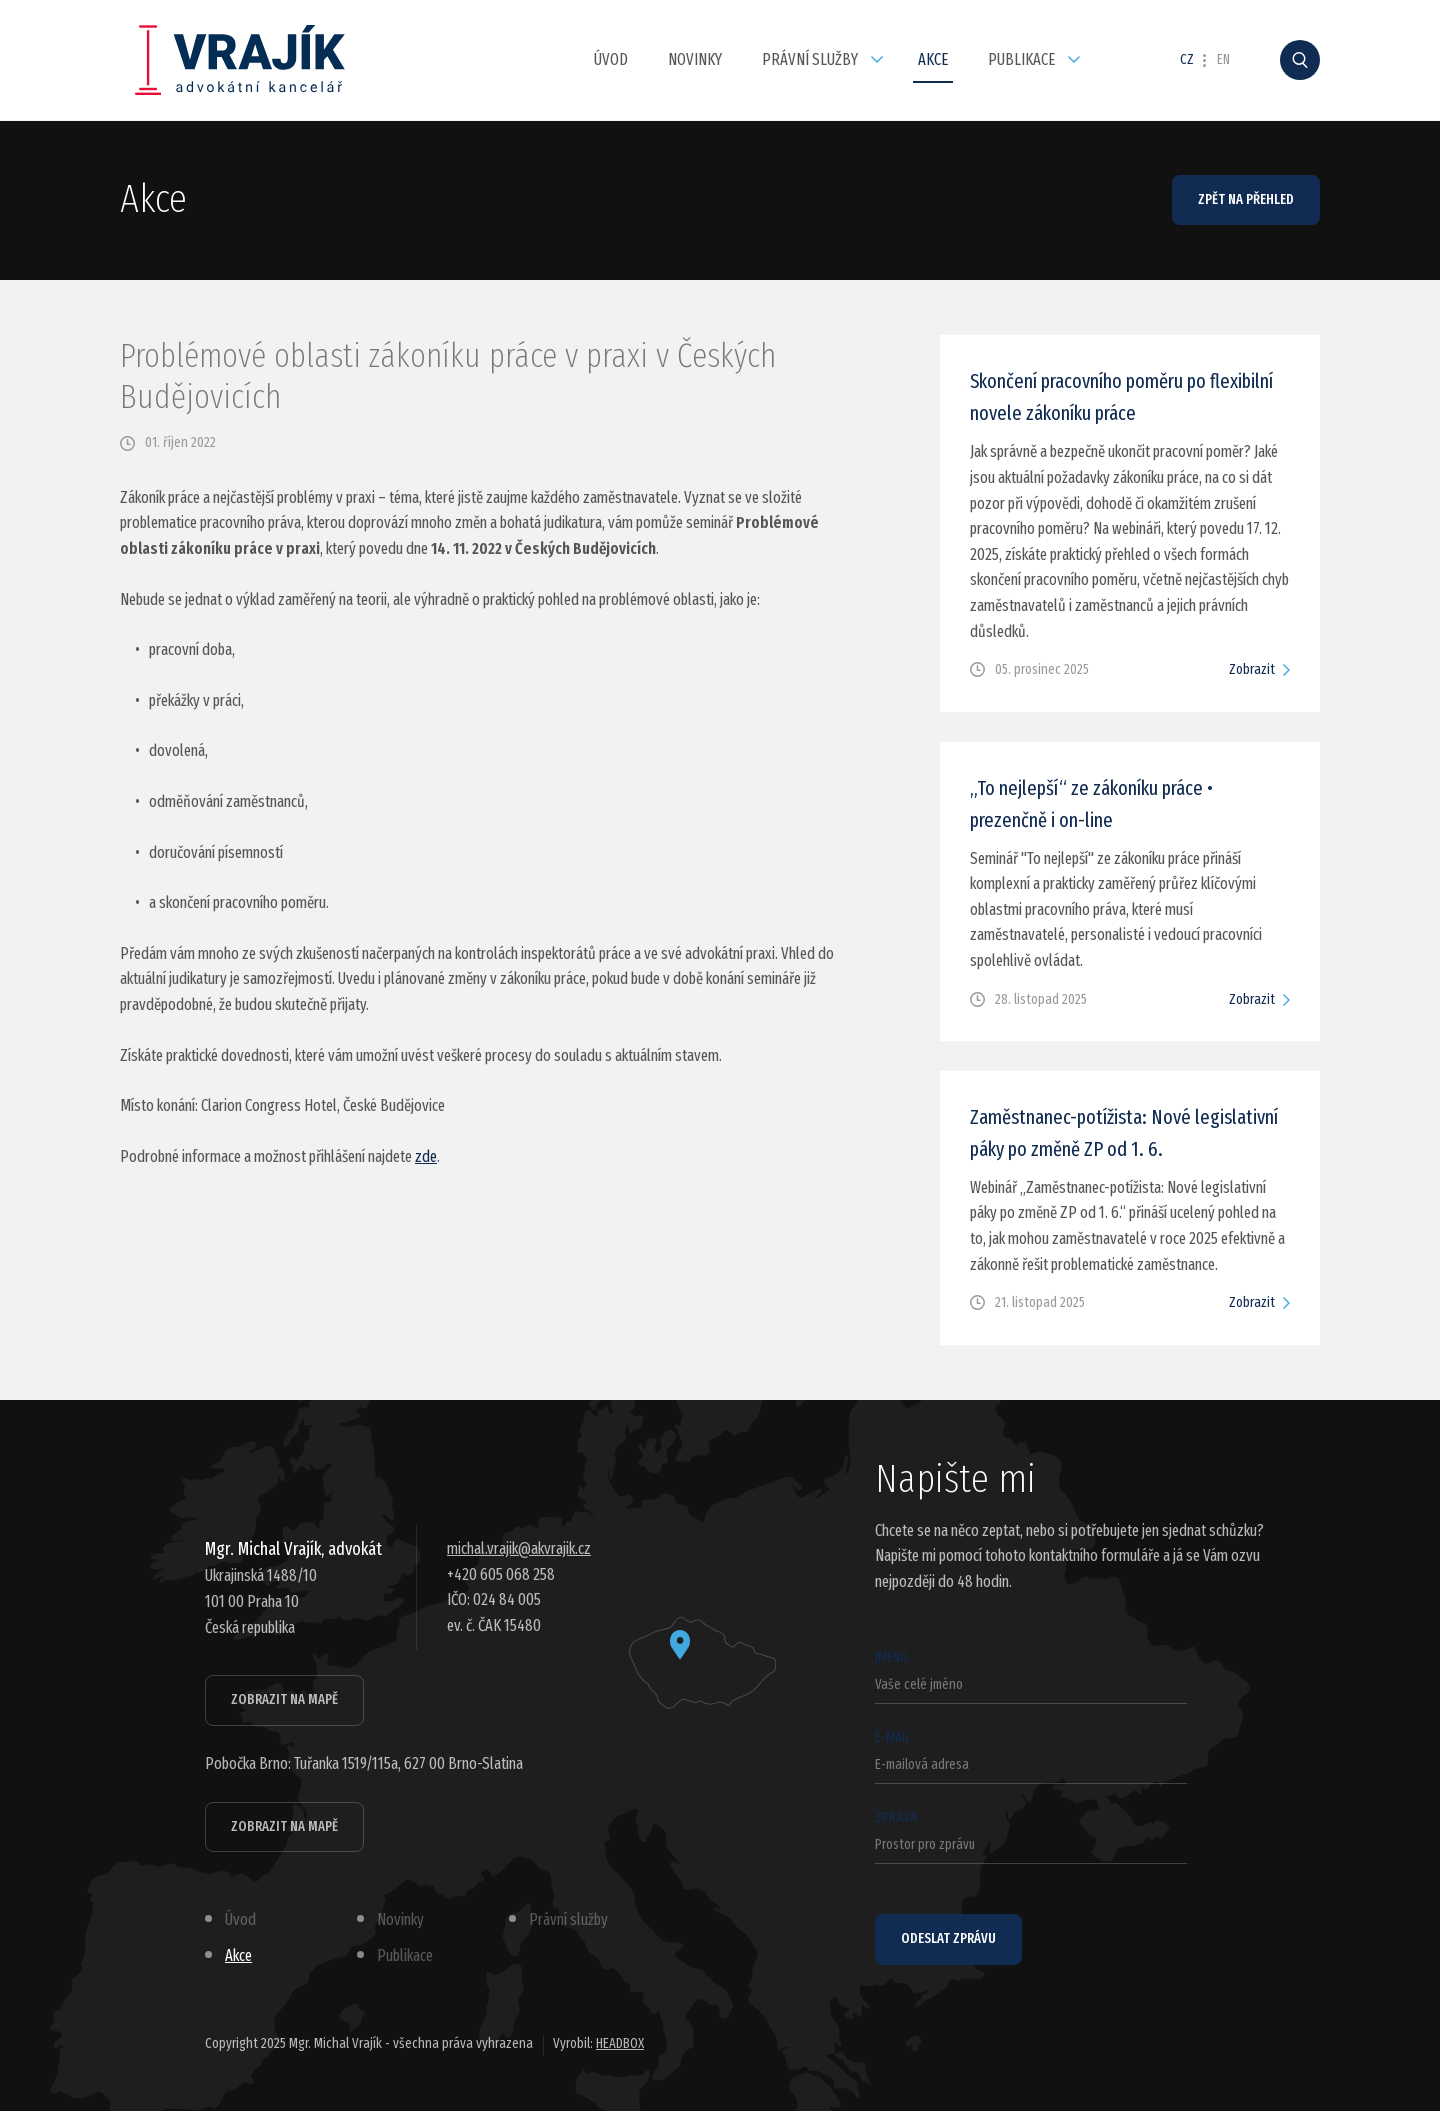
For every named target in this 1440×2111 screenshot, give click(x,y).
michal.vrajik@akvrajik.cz (519, 1548)
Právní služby (810, 59)
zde (426, 1156)
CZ (1187, 60)
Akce (933, 59)
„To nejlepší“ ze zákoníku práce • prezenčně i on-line (1091, 804)
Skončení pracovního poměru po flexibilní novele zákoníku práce (1121, 397)
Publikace (1021, 59)
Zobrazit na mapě (284, 1699)
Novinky (695, 59)
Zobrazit (1252, 669)
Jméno (1031, 1676)
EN (1223, 60)
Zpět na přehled (1246, 199)
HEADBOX (620, 2043)
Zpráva (1031, 1836)
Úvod (611, 59)
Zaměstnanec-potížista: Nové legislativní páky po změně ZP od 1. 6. (1124, 1133)
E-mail (1031, 1756)
